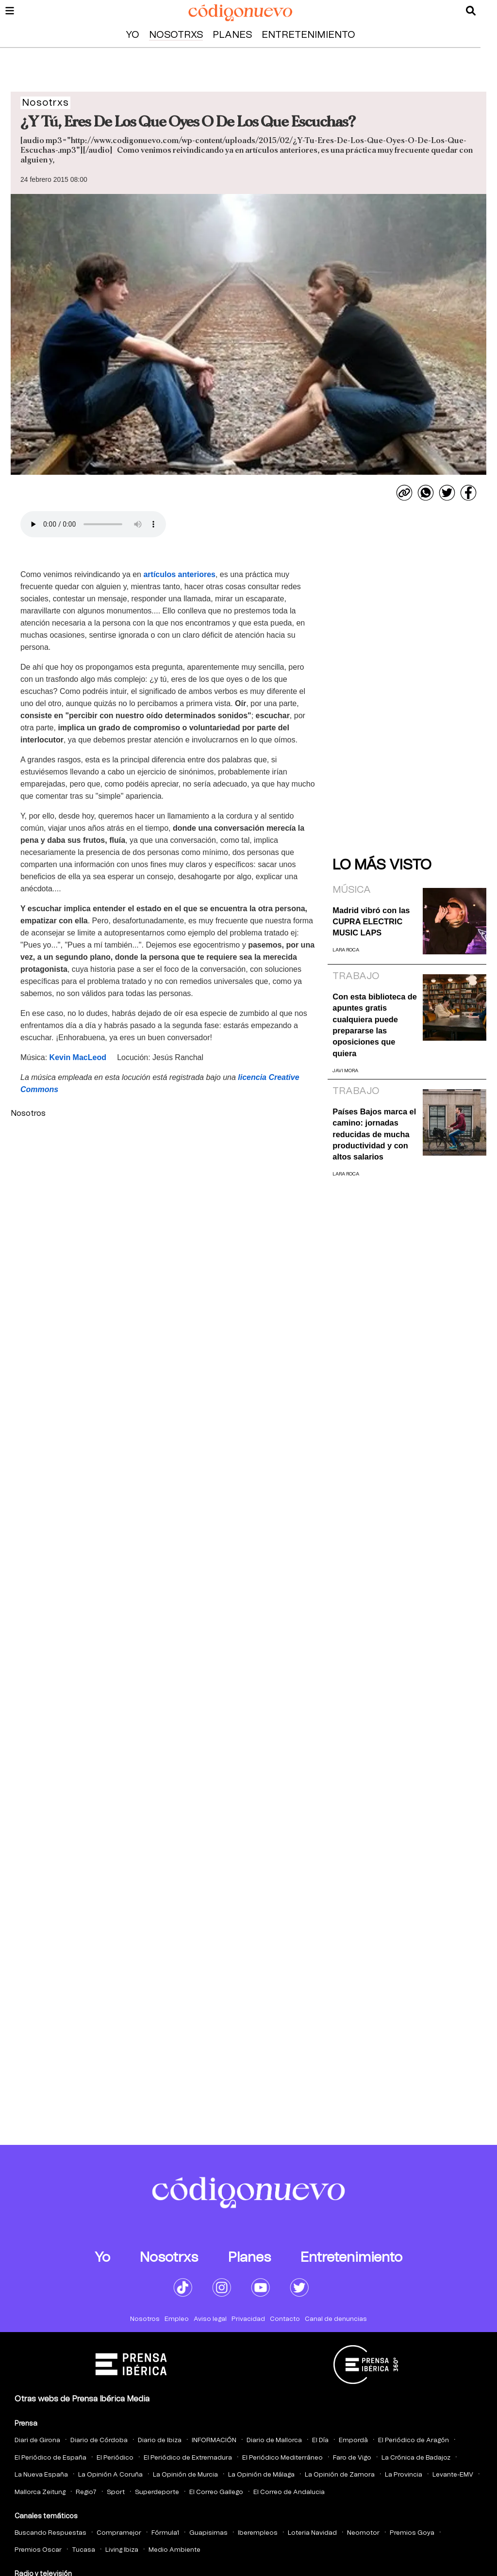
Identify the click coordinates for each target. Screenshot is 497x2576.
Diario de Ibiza (160, 2440)
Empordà (353, 2440)
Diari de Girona (37, 2440)
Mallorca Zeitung (40, 2492)
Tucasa (83, 2550)
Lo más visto (381, 865)
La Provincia (403, 2475)
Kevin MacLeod (78, 1057)
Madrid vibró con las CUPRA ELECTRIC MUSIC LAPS (371, 921)
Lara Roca (345, 950)
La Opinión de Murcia (185, 2475)
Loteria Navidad (312, 2533)
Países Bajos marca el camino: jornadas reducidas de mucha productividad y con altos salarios (374, 1134)
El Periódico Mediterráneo (282, 2458)
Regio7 (86, 2492)
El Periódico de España (50, 2458)
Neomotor (363, 2533)
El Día (320, 2440)
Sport (116, 2492)
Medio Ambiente (174, 2550)
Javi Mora (345, 1070)
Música (351, 890)
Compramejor (119, 2533)
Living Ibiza (121, 2550)
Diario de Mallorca (274, 2440)
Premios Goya (412, 2533)
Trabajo (356, 976)
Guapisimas (208, 2533)
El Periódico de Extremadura (188, 2458)
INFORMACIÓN (214, 2440)
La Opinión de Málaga (261, 2475)
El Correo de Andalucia (289, 2492)
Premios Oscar (38, 2550)
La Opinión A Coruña (110, 2475)
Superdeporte (157, 2492)
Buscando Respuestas (50, 2533)
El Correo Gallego (216, 2492)
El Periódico (115, 2458)
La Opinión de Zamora (340, 2475)
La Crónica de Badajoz (415, 2458)
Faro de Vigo (352, 2458)
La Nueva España (41, 2475)
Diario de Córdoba (99, 2440)
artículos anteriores (179, 574)
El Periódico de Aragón (413, 2440)
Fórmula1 (165, 2533)
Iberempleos (258, 2533)
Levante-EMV (452, 2475)
